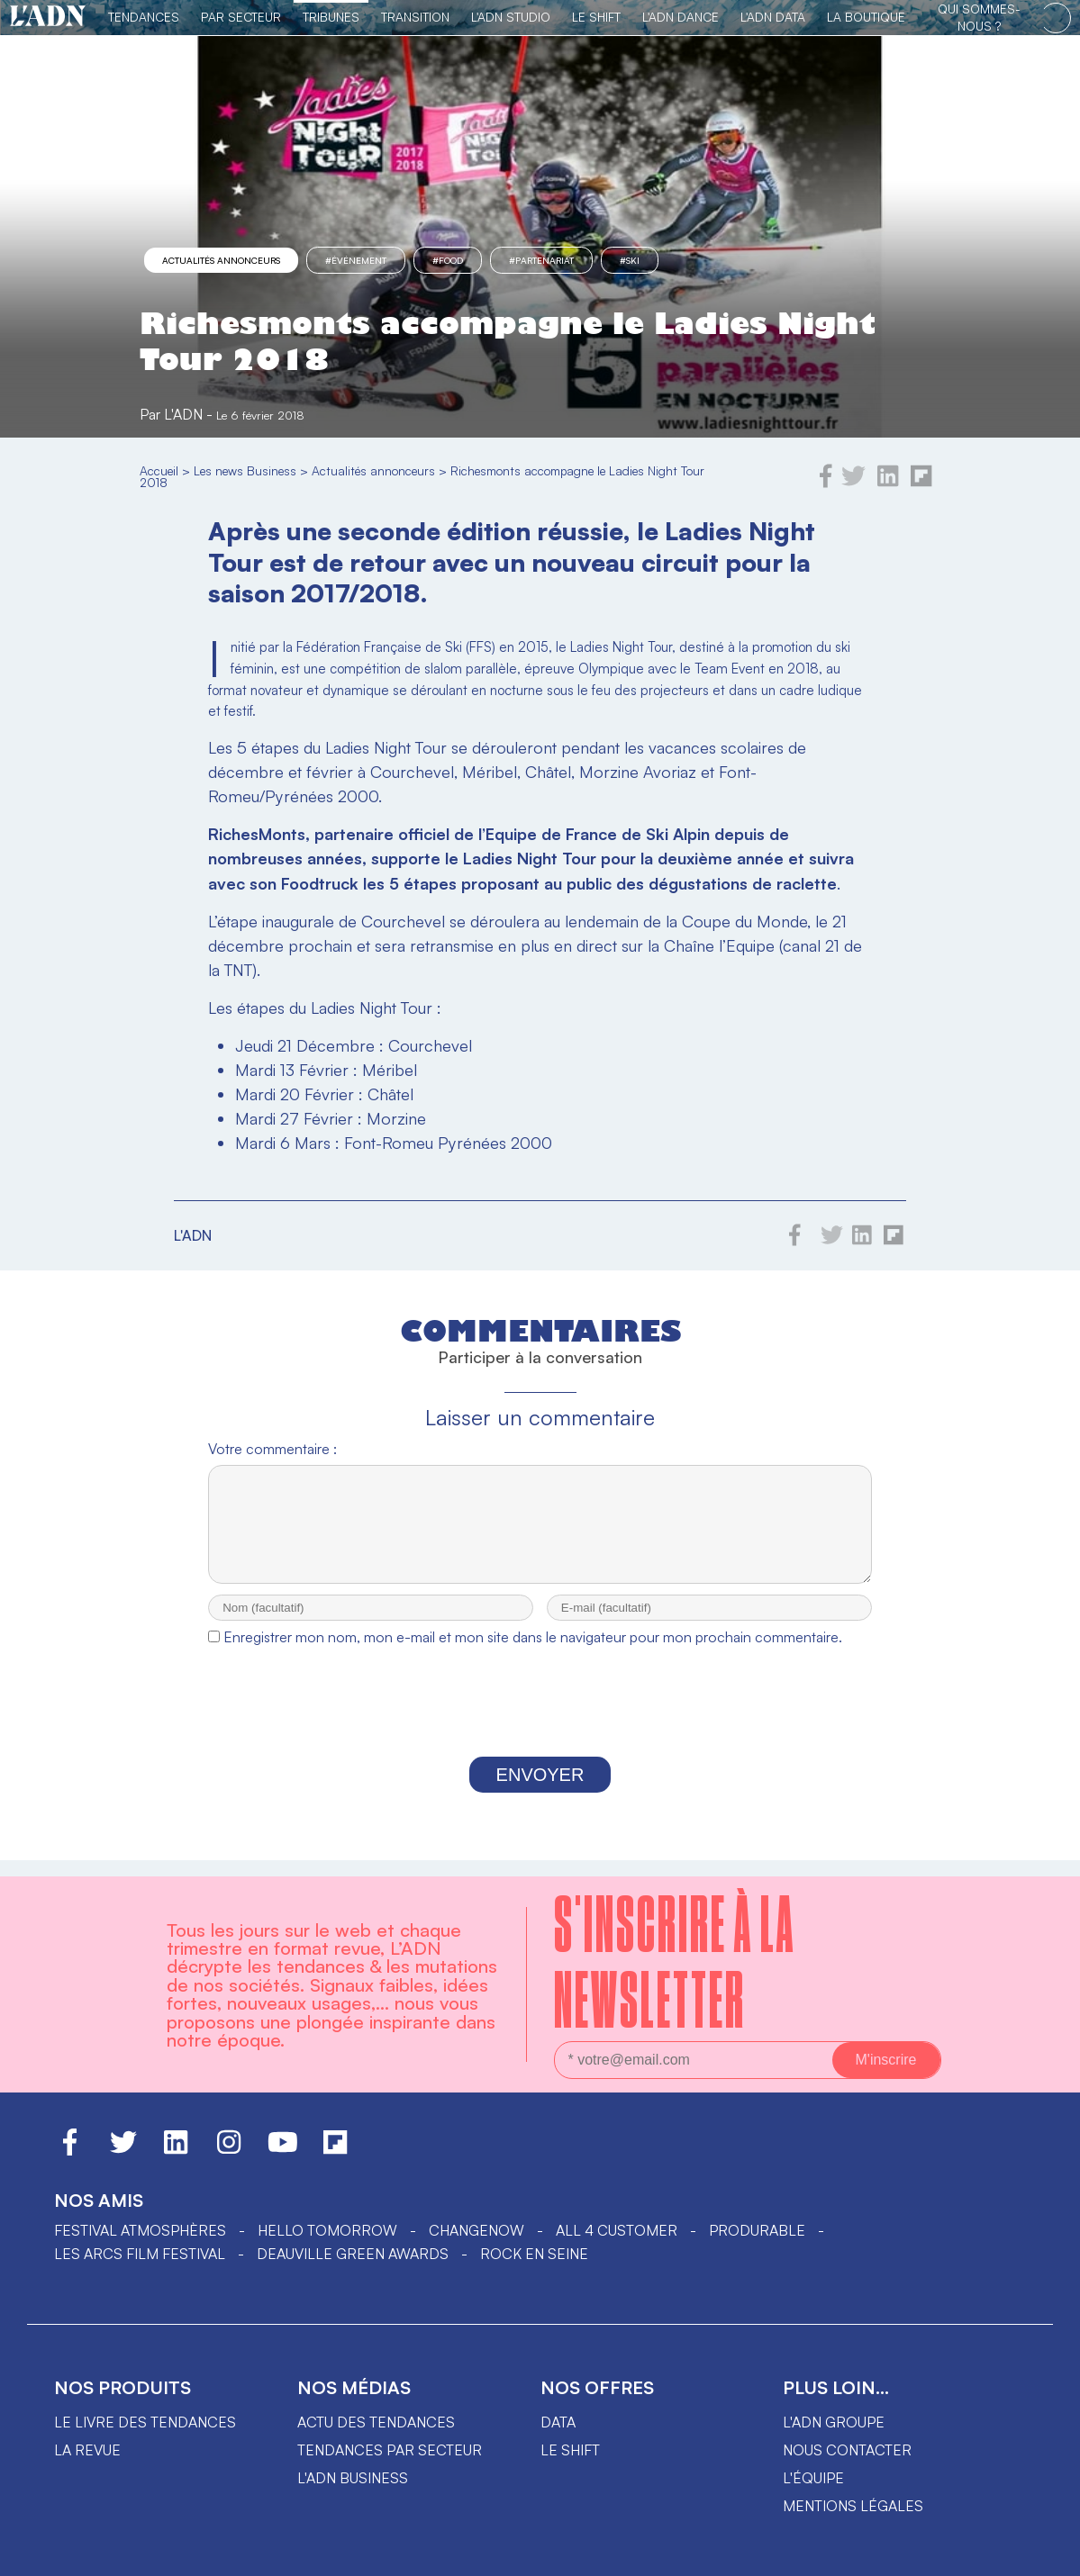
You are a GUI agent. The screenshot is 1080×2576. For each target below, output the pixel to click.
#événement (355, 260)
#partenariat (541, 260)
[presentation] (540, 1722)
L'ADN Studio (510, 16)
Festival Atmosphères (140, 2230)
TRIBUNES (331, 16)
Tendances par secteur (389, 2450)
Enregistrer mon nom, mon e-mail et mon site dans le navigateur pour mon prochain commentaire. (532, 1653)
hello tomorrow (327, 2230)
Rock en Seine (534, 2254)
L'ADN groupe (834, 2422)
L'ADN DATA (772, 16)
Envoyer (540, 1791)
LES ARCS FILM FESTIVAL (139, 2254)
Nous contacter (847, 2450)
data (558, 2422)
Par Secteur (241, 16)
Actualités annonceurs (221, 260)
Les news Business (245, 470)
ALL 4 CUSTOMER (616, 2230)
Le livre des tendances (145, 2422)
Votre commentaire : (272, 1449)
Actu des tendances (376, 2422)
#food (447, 260)
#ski (630, 260)
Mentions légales (853, 2506)
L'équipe (813, 2478)
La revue (87, 2450)
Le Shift (596, 16)
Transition (415, 16)
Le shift (570, 2450)
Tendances (143, 16)
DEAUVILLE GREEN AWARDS (353, 2254)
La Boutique (866, 16)
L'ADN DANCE (680, 16)
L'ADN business (352, 2478)
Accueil (159, 470)
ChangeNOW (476, 2230)
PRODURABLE (757, 2230)
